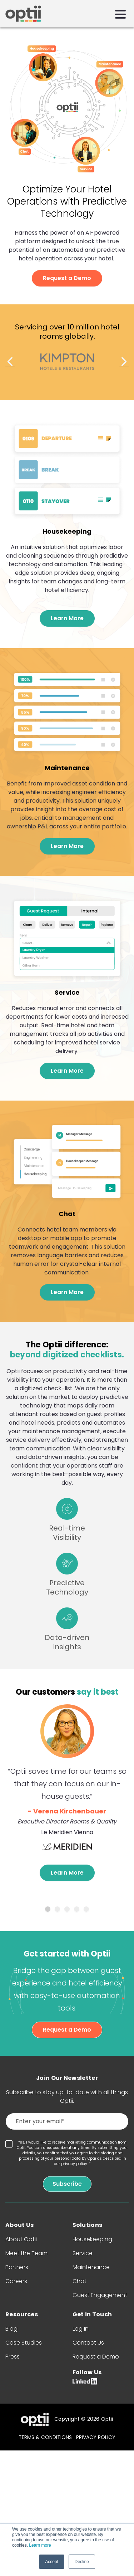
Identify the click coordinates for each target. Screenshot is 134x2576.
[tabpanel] (67, 1794)
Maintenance (91, 2267)
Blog (11, 2329)
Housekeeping (92, 2239)
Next (124, 361)
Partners (16, 2267)
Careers (16, 2281)
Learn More (67, 618)
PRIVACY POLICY (95, 2437)
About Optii (21, 2239)
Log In (81, 2329)
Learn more (40, 2545)
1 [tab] (47, 1909)
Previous (10, 361)
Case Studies (23, 2343)
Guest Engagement (100, 2295)
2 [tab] (57, 1909)
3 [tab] (67, 1909)
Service (83, 2253)
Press (12, 2356)
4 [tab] (76, 1909)
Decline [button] (82, 2561)
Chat (79, 2281)
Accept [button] (51, 2561)
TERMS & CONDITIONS (45, 2437)
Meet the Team (26, 2253)
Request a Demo (67, 278)
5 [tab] (86, 1909)
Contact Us (88, 2343)
